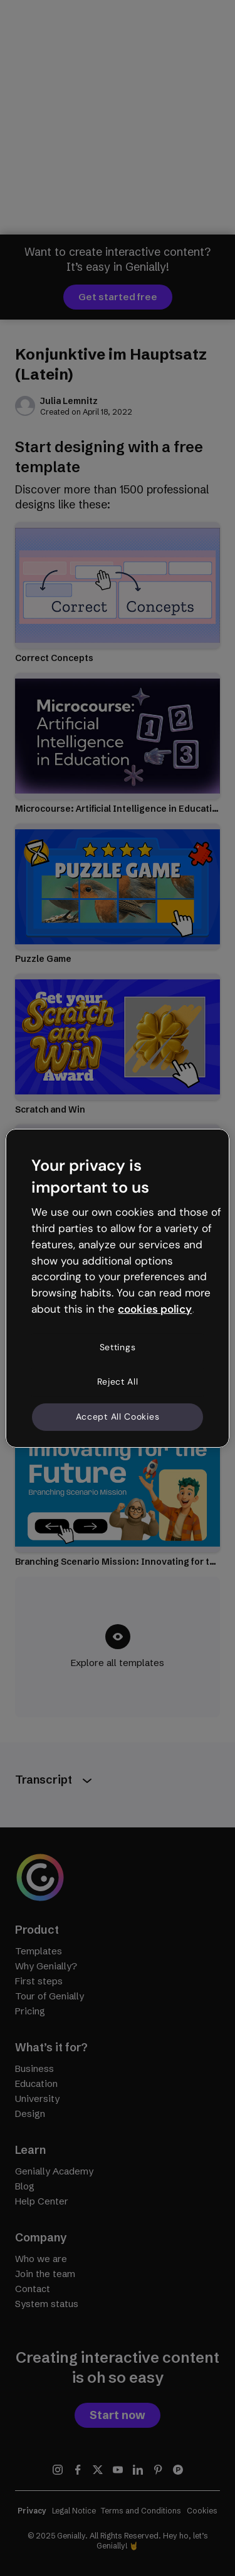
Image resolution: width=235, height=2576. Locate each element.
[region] (117, 1287)
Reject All (117, 1381)
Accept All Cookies (118, 1416)
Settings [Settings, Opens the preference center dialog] (118, 1347)
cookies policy (155, 1309)
